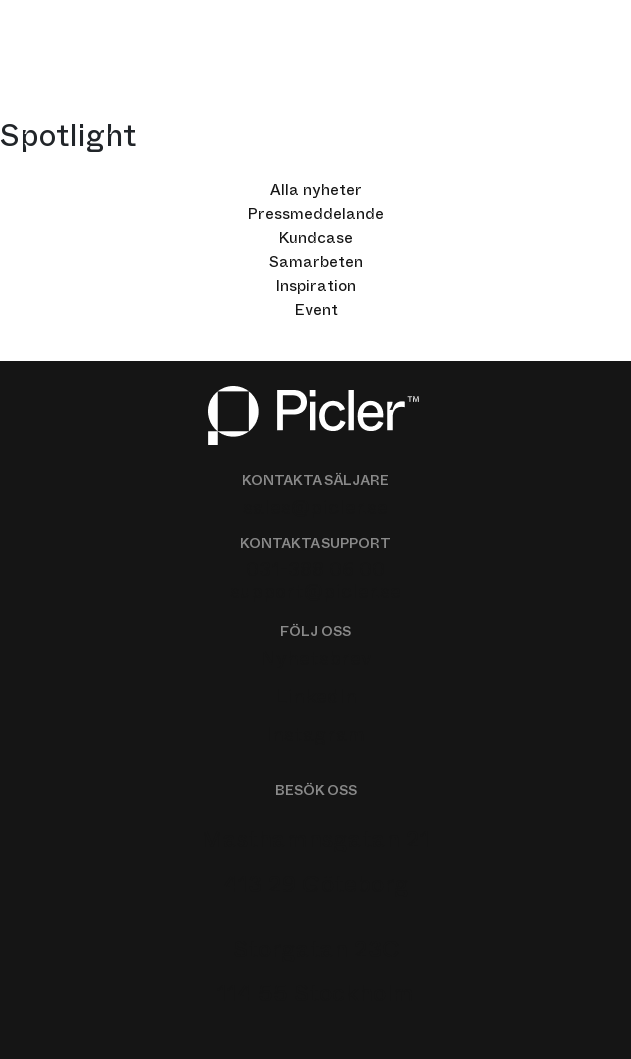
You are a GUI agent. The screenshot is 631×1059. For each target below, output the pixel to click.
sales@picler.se (315, 511)
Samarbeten (316, 265)
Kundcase (315, 241)
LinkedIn (316, 700)
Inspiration (315, 289)
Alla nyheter (316, 193)
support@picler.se (315, 595)
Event (316, 313)
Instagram (315, 738)
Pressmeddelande (315, 217)
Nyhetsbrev (316, 662)
